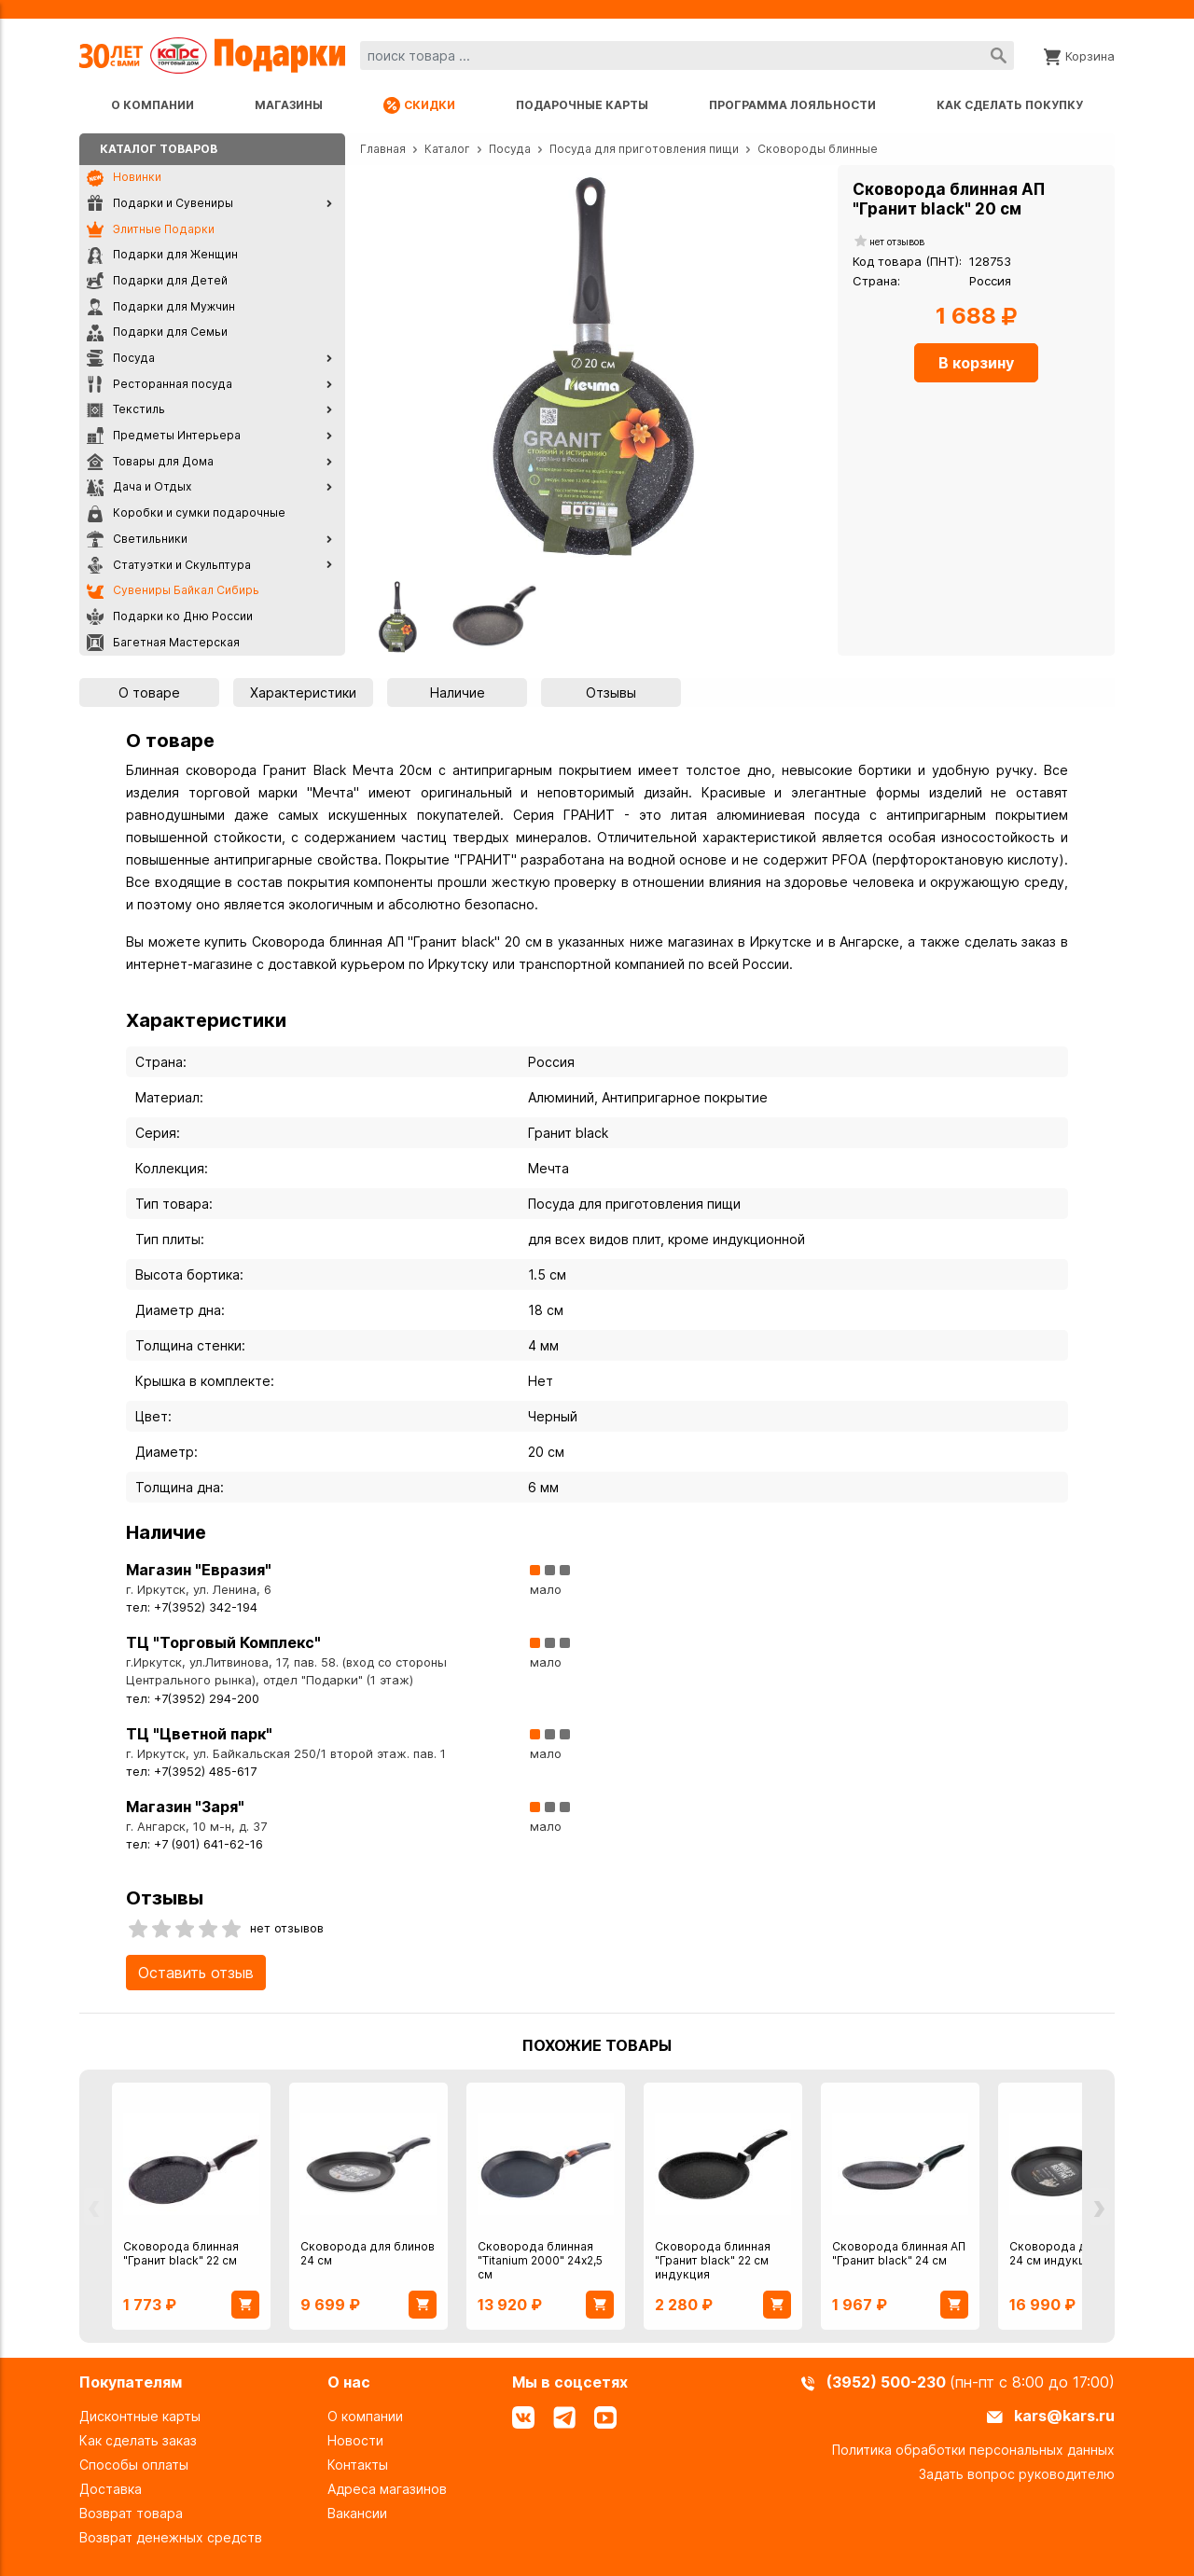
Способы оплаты (133, 2464)
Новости (355, 2440)
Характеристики (303, 692)
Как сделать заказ (138, 2440)
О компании (152, 105)
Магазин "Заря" (185, 1806)
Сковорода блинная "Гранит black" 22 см (181, 2253)
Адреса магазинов (387, 2489)
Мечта (548, 1168)
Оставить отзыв (196, 1972)
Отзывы (611, 692)
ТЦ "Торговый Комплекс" (223, 1642)
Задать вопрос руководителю (1017, 2474)
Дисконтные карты (140, 2416)
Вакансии (357, 2513)
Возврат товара (131, 2513)
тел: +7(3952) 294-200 (192, 1699)
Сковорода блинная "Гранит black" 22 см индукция (713, 2260)
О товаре (149, 692)
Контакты (357, 2464)
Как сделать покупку (1010, 105)
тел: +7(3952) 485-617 (191, 1772)
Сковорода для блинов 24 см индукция (1076, 2253)
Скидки (419, 105)
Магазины (289, 105)
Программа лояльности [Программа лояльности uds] (792, 105)
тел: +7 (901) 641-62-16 (194, 1844)
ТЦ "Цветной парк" (199, 1733)
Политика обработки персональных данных (973, 2450)
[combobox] (687, 55)
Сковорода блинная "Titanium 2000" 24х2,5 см (540, 2260)
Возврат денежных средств (170, 2537)
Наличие (457, 692)
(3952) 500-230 (888, 2382)
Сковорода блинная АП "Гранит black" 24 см (898, 2253)
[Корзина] (1079, 55)
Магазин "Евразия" (198, 1569)
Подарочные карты (582, 105)
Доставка (110, 2489)
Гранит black (568, 1133)
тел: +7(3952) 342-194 (191, 1607)
